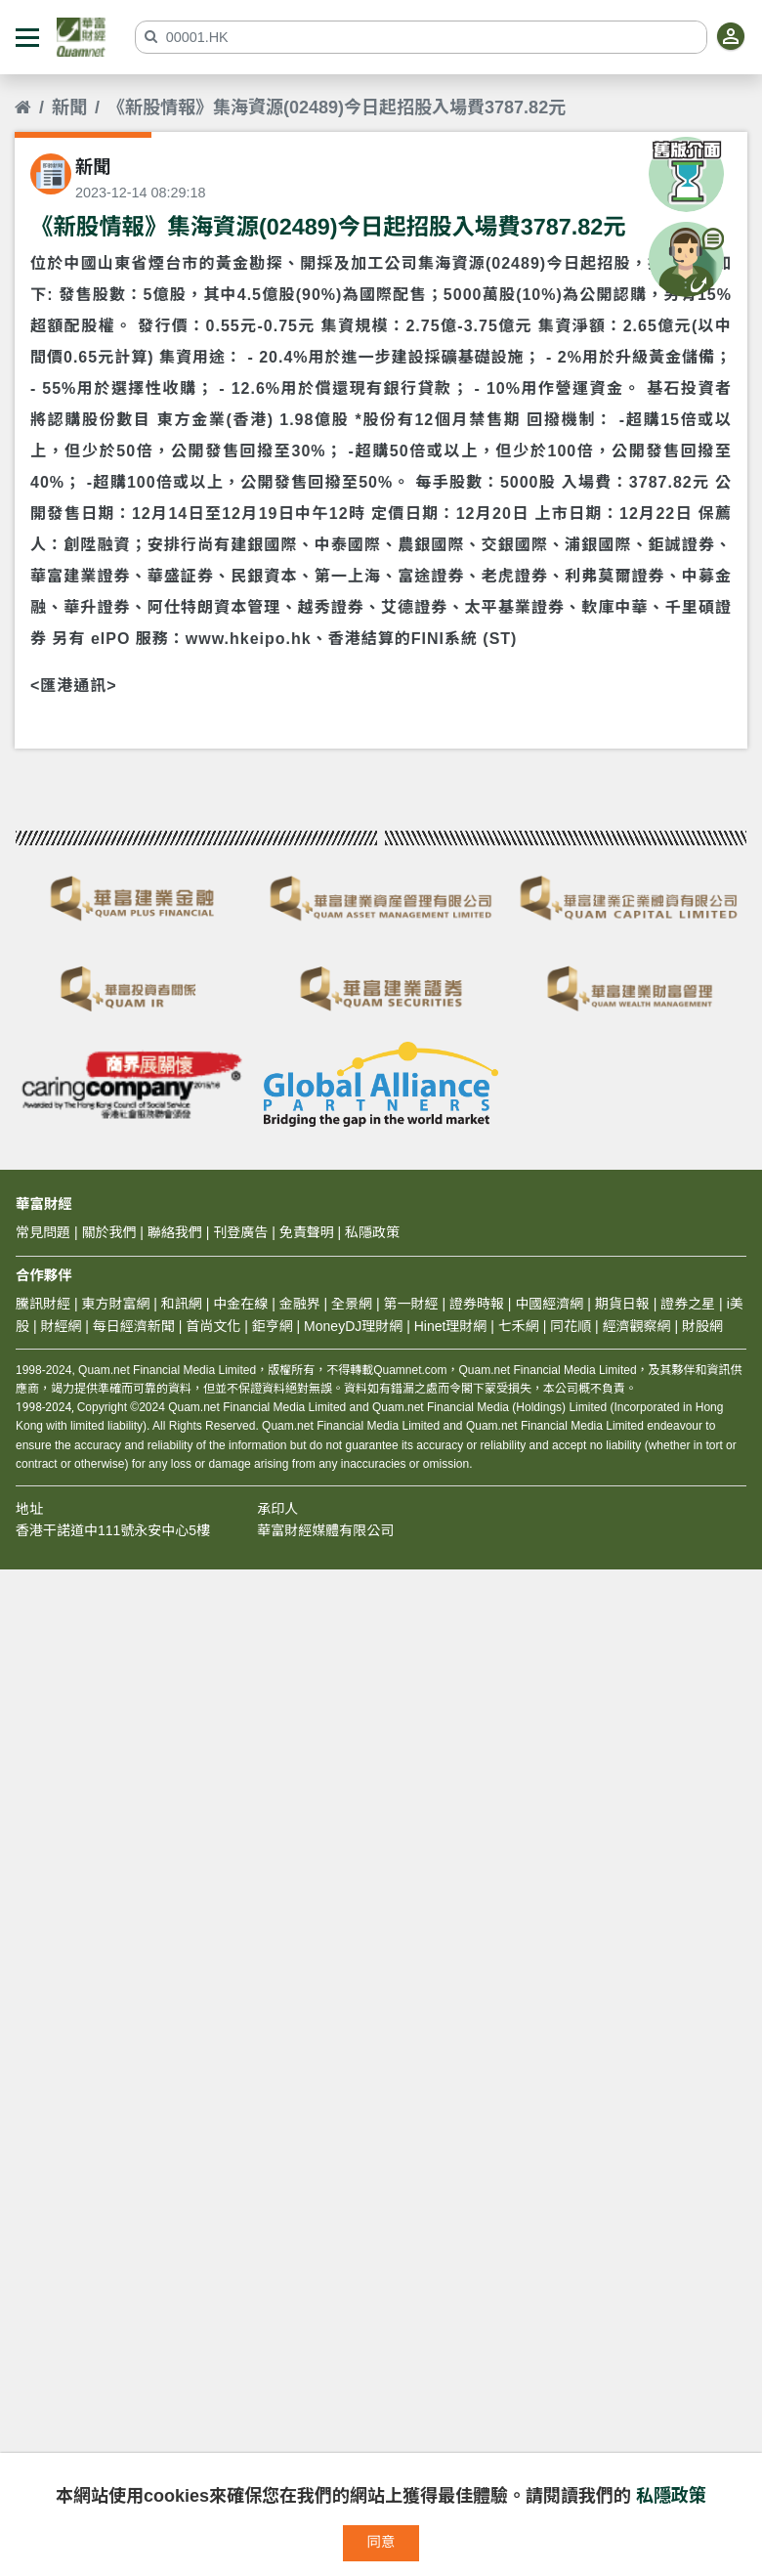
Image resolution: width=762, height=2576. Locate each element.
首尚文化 (213, 1326)
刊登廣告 (240, 1232)
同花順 (570, 1326)
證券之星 (685, 1303)
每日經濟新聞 (134, 1326)
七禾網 (518, 1326)
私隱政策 (671, 2496)
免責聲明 (306, 1232)
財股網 (702, 1326)
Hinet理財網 (450, 1326)
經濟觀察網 (637, 1326)
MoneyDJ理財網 (353, 1326)
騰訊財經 (43, 1303)
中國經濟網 (549, 1303)
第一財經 (411, 1303)
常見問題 (43, 1232)
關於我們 (108, 1232)
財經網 (60, 1326)
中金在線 (240, 1303)
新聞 (69, 107)
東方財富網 (115, 1303)
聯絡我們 (175, 1232)
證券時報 (476, 1303)
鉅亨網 (272, 1326)
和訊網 (181, 1303)
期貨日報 (622, 1303)
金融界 (299, 1303)
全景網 (351, 1303)
